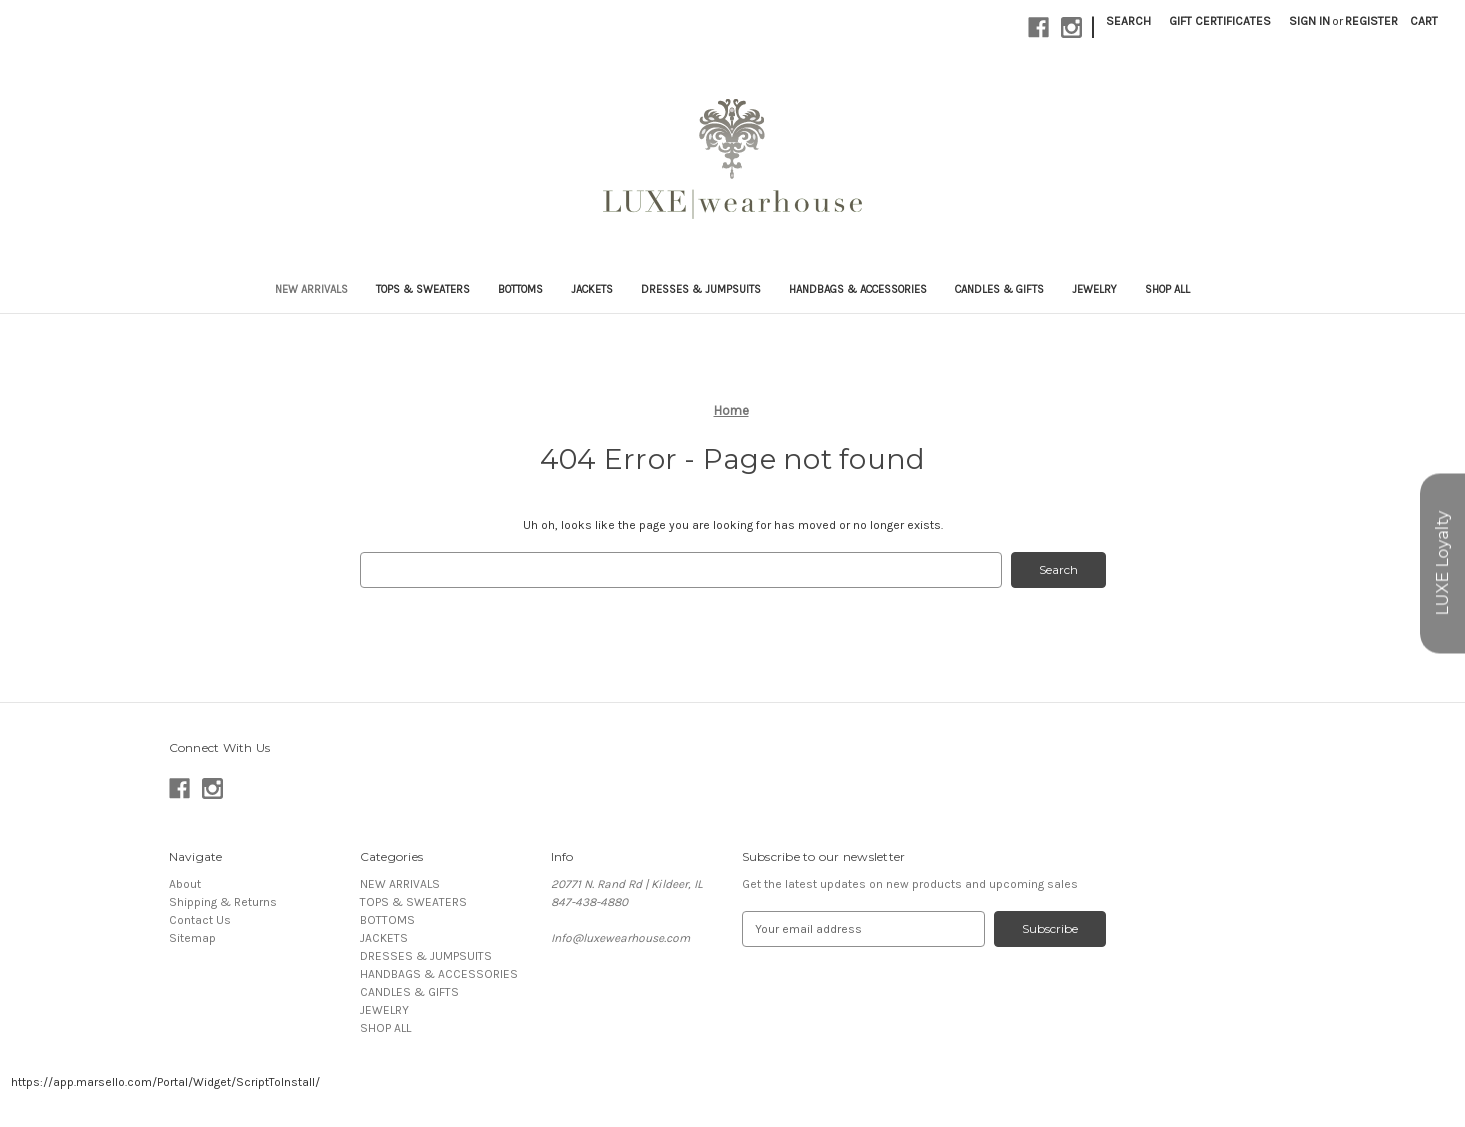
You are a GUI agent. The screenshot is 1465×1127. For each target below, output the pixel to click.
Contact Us (200, 920)
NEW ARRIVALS (311, 289)
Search (1128, 21)
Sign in (1309, 21)
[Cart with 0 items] (1424, 21)
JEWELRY (1094, 289)
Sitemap (192, 938)
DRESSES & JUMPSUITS (701, 289)
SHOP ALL (1167, 289)
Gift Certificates (1220, 21)
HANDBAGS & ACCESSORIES (858, 289)
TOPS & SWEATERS (423, 289)
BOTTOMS (520, 289)
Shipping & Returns (223, 902)
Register (1371, 21)
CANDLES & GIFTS (999, 289)
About (185, 884)
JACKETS (592, 289)
